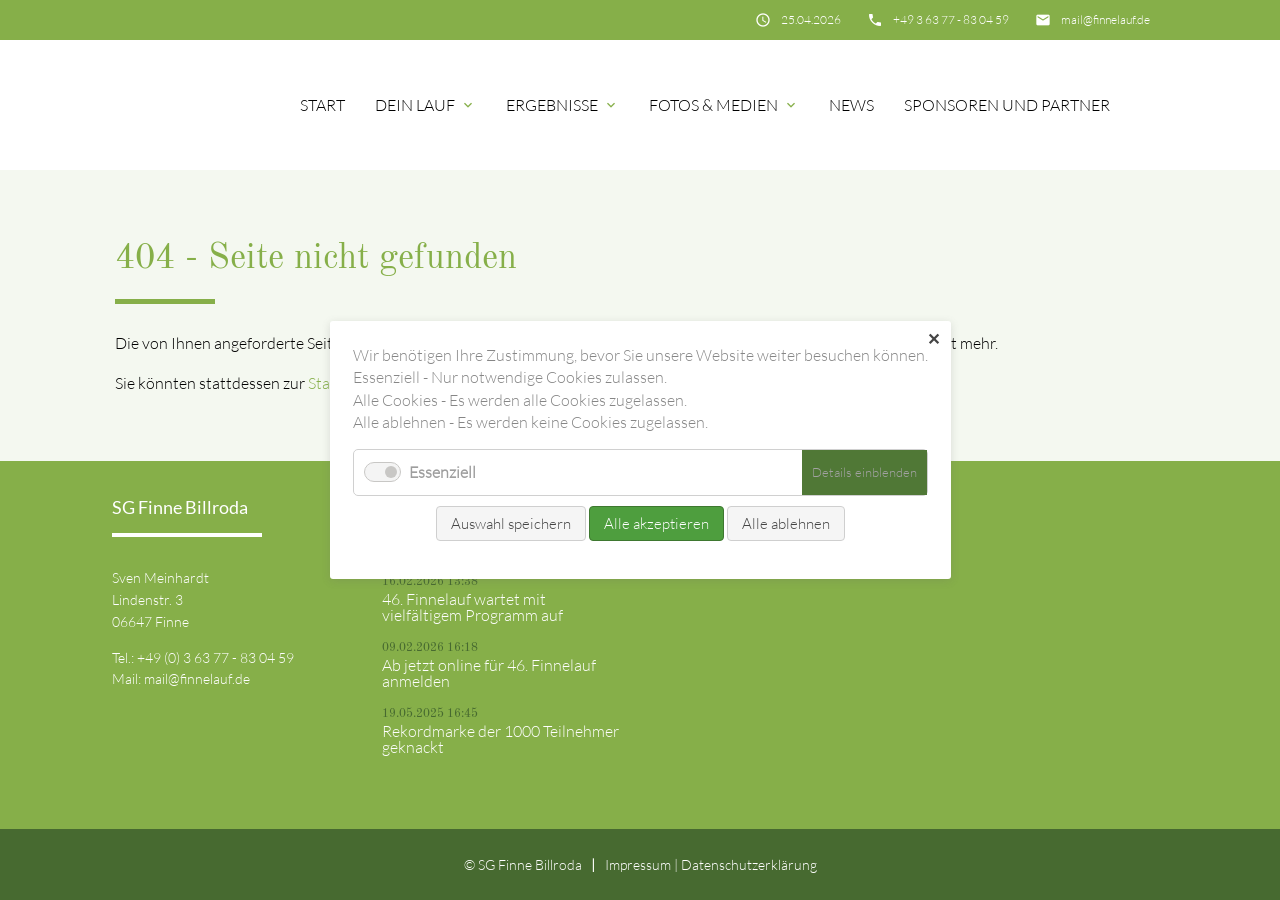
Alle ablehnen (786, 523)
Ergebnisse (552, 105)
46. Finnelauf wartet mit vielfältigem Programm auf (472, 607)
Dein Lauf (415, 105)
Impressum (638, 864)
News (851, 105)
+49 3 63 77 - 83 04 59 (951, 19)
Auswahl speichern (511, 523)
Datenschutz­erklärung (749, 864)
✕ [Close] (933, 339)
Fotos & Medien (713, 105)
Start (322, 105)
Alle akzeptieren (656, 523)
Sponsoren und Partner (1007, 105)
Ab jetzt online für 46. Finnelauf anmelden (489, 673)
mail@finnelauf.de (1105, 19)
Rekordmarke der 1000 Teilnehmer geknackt (500, 739)
